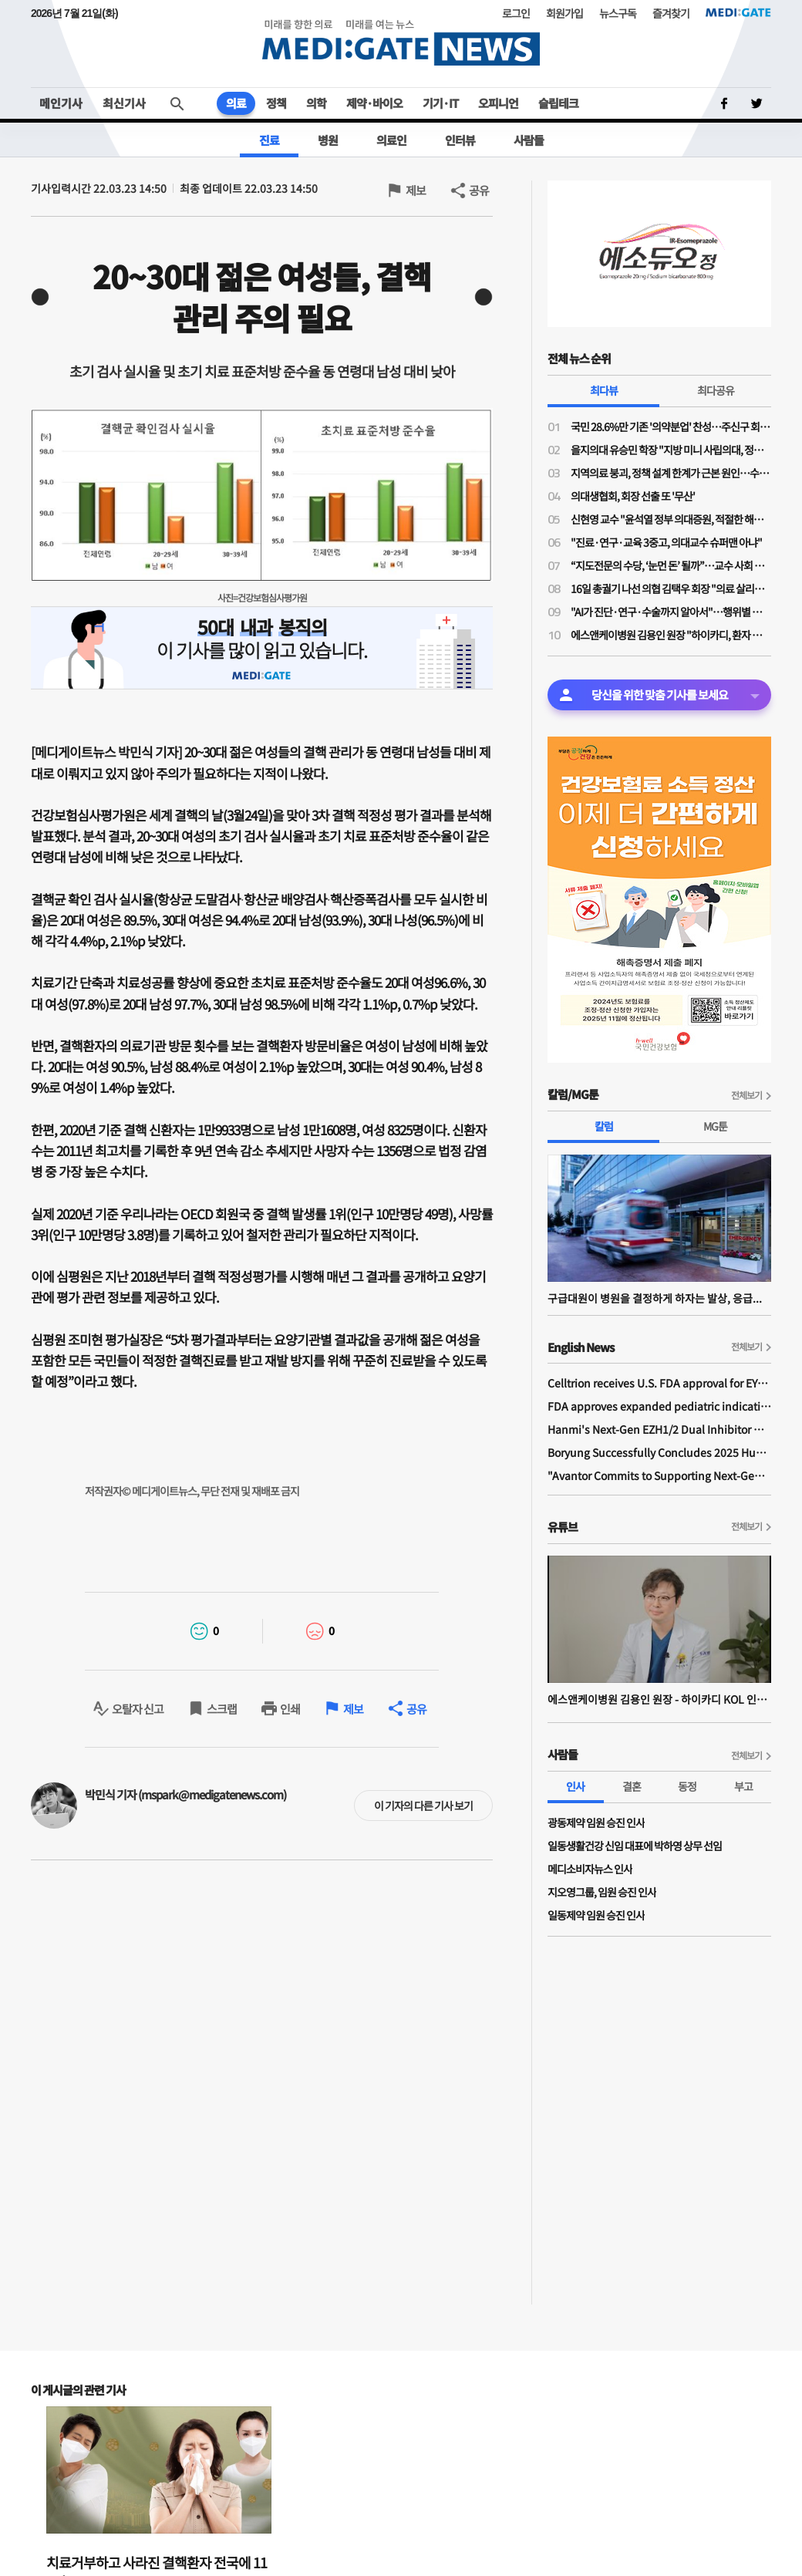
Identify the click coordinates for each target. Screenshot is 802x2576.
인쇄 (290, 1709)
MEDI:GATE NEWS (401, 42)
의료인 (391, 140)
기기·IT (440, 103)
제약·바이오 (374, 103)
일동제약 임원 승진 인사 (596, 1915)
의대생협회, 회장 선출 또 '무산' (633, 496)
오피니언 (498, 103)
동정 (687, 1786)
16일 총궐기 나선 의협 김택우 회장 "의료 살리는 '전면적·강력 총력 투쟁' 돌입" (671, 588)
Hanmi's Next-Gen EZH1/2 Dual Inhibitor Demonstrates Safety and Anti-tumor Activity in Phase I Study (659, 1429)
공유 (479, 190)
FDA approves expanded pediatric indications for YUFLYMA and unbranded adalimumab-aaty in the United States (659, 1406)
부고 (743, 1786)
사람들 (529, 140)
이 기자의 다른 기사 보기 (423, 1805)
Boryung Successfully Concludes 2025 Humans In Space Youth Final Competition (659, 1452)
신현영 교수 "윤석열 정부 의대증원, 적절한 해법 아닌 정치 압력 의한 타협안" (671, 519)
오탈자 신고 (137, 1709)
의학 (316, 103)
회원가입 (564, 13)
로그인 (516, 13)
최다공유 (715, 390)
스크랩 (222, 1709)
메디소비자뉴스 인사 (590, 1868)
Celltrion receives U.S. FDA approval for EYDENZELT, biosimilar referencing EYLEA (659, 1383)
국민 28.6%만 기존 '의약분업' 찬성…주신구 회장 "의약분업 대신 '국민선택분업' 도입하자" (671, 426)
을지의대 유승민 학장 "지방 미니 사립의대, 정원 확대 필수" (671, 449)
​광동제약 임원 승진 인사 (596, 1822)
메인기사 (61, 103)
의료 (236, 103)
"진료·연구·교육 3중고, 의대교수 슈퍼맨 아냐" (666, 542)
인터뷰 (460, 140)
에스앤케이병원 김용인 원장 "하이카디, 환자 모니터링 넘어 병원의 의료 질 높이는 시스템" (671, 634)
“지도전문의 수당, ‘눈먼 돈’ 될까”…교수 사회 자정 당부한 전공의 (671, 565)
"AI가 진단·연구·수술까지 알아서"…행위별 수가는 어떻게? (671, 611)
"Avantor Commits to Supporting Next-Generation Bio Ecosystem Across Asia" (659, 1475)
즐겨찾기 (670, 13)
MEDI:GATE (738, 12)
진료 (269, 140)
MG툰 (715, 1126)
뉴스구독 (617, 13)
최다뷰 (604, 390)
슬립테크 (558, 103)
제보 (416, 190)
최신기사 (124, 103)
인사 (575, 1786)
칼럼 (604, 1126)
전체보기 (746, 1094)
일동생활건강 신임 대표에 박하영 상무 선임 (635, 1845)
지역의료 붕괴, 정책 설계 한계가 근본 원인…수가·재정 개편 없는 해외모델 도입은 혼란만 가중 (671, 472)
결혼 (631, 1786)
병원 (328, 140)
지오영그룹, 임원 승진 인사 (602, 1892)
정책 (276, 103)
